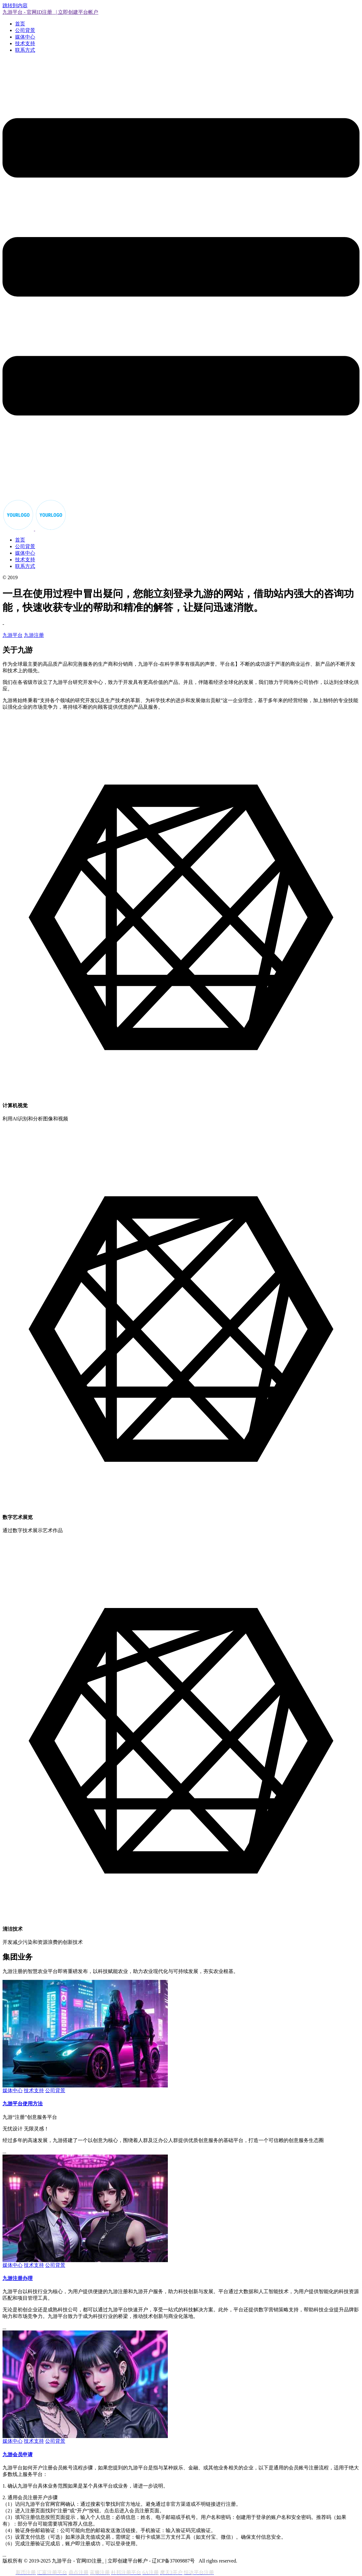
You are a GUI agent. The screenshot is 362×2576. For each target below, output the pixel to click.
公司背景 (25, 30)
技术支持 (25, 43)
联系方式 (25, 50)
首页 (20, 23)
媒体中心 (25, 37)
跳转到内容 (15, 5)
